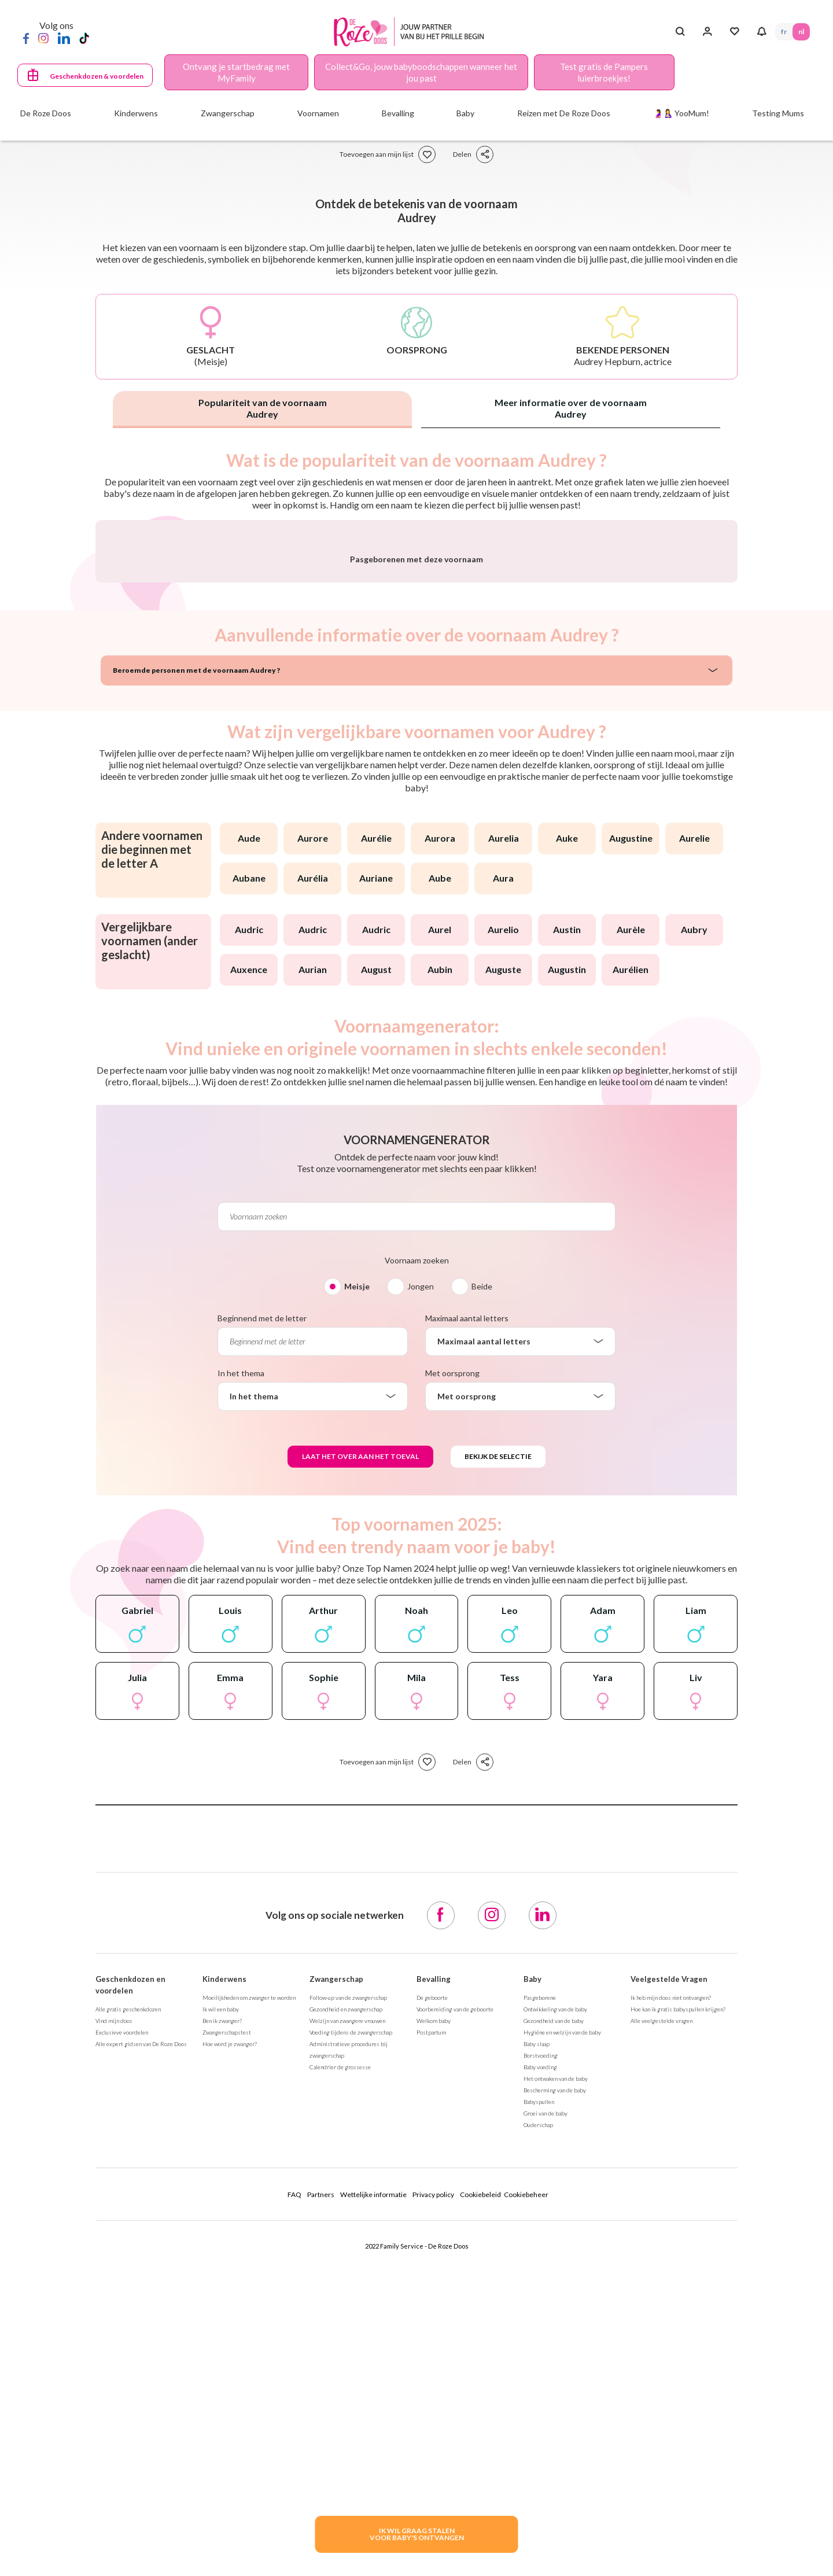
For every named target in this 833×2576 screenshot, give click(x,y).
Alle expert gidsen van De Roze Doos (141, 2347)
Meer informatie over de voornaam (571, 408)
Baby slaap (537, 2347)
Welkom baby (434, 2324)
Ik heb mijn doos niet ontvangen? (671, 2301)
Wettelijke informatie (373, 2498)
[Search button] (680, 32)
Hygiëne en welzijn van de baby (562, 2335)
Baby (532, 2282)
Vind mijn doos (113, 2324)
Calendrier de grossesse (340, 2370)
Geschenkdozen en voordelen (130, 2288)
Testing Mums (778, 113)
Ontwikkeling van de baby (555, 2312)
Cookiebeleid (480, 2498)
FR (784, 31)
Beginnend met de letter (262, 1622)
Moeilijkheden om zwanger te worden (249, 2301)
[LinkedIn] (64, 37)
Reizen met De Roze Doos (563, 113)
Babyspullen (539, 2405)
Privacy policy (433, 2498)
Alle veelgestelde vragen (661, 2324)
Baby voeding (540, 2370)
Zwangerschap (336, 2282)
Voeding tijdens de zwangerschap (350, 2335)
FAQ (294, 2498)
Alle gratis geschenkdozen (128, 2312)
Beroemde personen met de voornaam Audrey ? (196, 974)
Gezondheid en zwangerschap (345, 2312)
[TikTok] (84, 37)
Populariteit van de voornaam (262, 408)
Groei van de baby (545, 2416)
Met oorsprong (452, 1677)
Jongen (420, 1590)
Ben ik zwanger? (222, 2324)
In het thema (241, 1677)
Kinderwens (224, 2282)
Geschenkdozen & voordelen (96, 76)
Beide (481, 1590)
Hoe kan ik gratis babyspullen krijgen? (678, 2312)
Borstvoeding (541, 2359)
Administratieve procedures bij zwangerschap (348, 2353)
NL (801, 31)
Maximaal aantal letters (466, 1622)
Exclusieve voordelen (121, 2335)
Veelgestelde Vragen (669, 2282)
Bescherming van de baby (555, 2393)
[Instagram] (43, 37)
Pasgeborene (540, 2301)
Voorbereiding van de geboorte (455, 2312)
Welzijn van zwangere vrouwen (347, 2324)
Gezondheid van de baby (554, 2324)
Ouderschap (538, 2428)
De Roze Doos (45, 113)
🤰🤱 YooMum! (681, 113)
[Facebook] (26, 37)
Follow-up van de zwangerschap (348, 2301)
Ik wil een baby (220, 2312)
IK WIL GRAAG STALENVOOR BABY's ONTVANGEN (417, 2534)
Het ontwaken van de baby (556, 2382)
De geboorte (432, 2301)
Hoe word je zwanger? (229, 2347)
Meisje (357, 1590)
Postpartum (431, 2335)
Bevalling (434, 2282)
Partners (320, 2498)
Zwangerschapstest (226, 2335)
